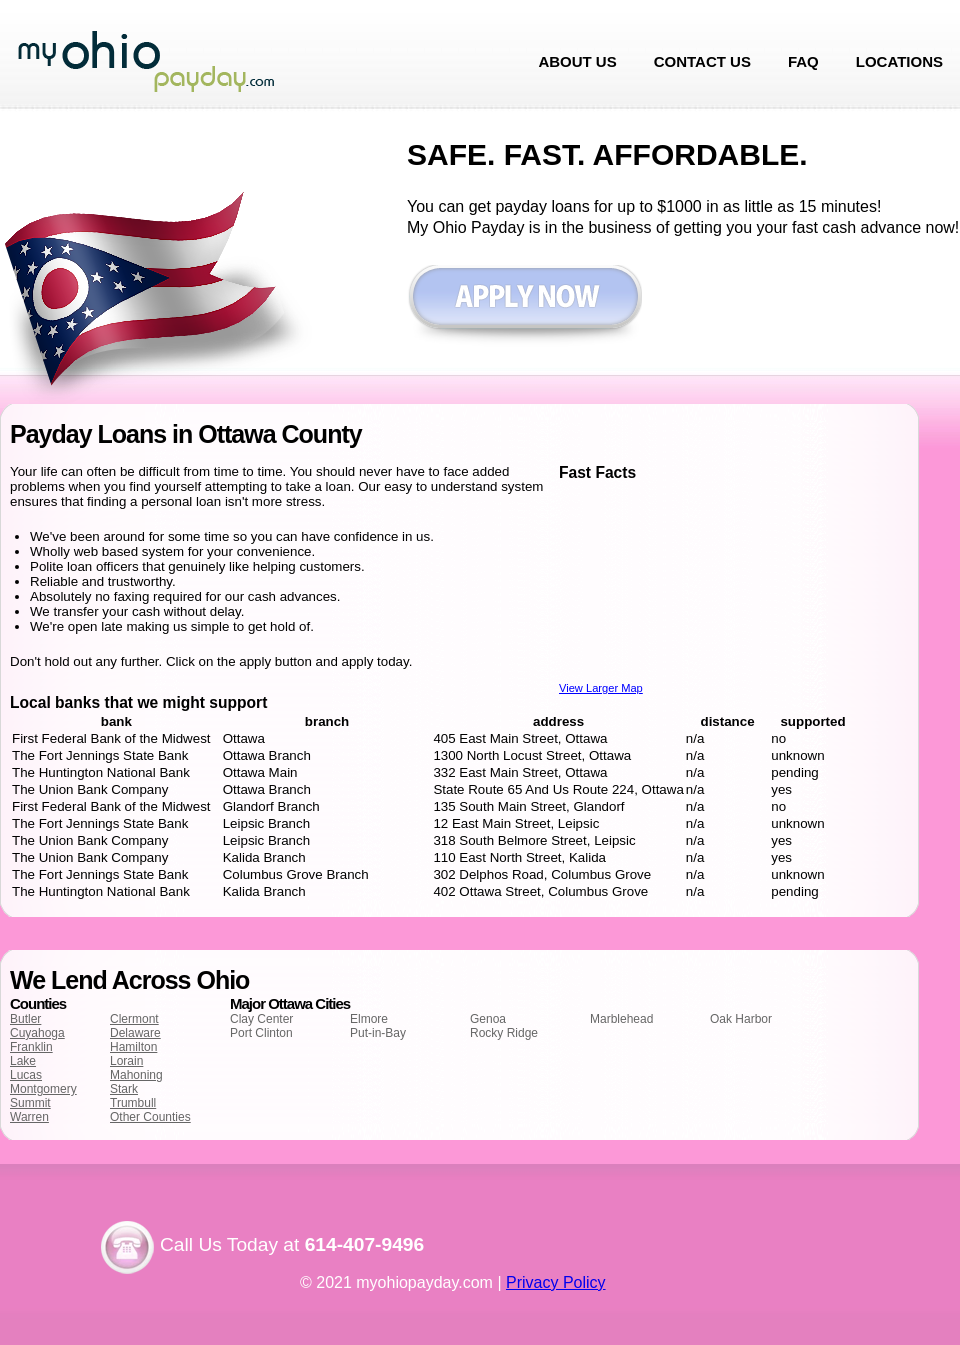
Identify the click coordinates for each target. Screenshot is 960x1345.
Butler (25, 1019)
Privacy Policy (556, 1282)
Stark (124, 1089)
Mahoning (136, 1075)
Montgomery (43, 1089)
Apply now (524, 306)
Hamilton (133, 1047)
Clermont (134, 1019)
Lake (23, 1061)
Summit (30, 1103)
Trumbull (133, 1103)
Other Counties (150, 1117)
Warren (29, 1117)
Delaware (135, 1033)
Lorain (126, 1061)
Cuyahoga (37, 1033)
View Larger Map (601, 688)
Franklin (31, 1047)
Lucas (26, 1075)
